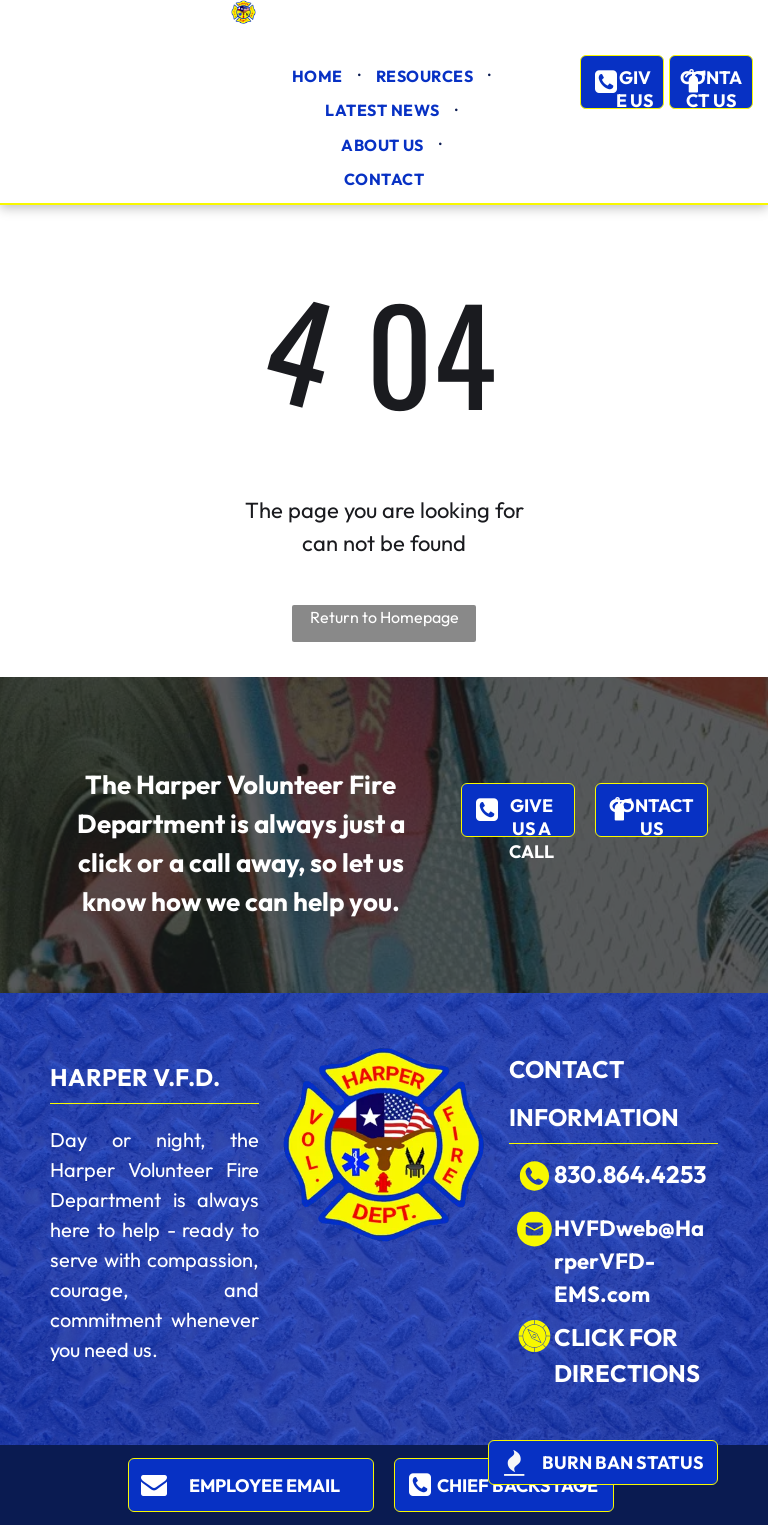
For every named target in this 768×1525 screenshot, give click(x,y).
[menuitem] (319, 76)
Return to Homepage (384, 617)
